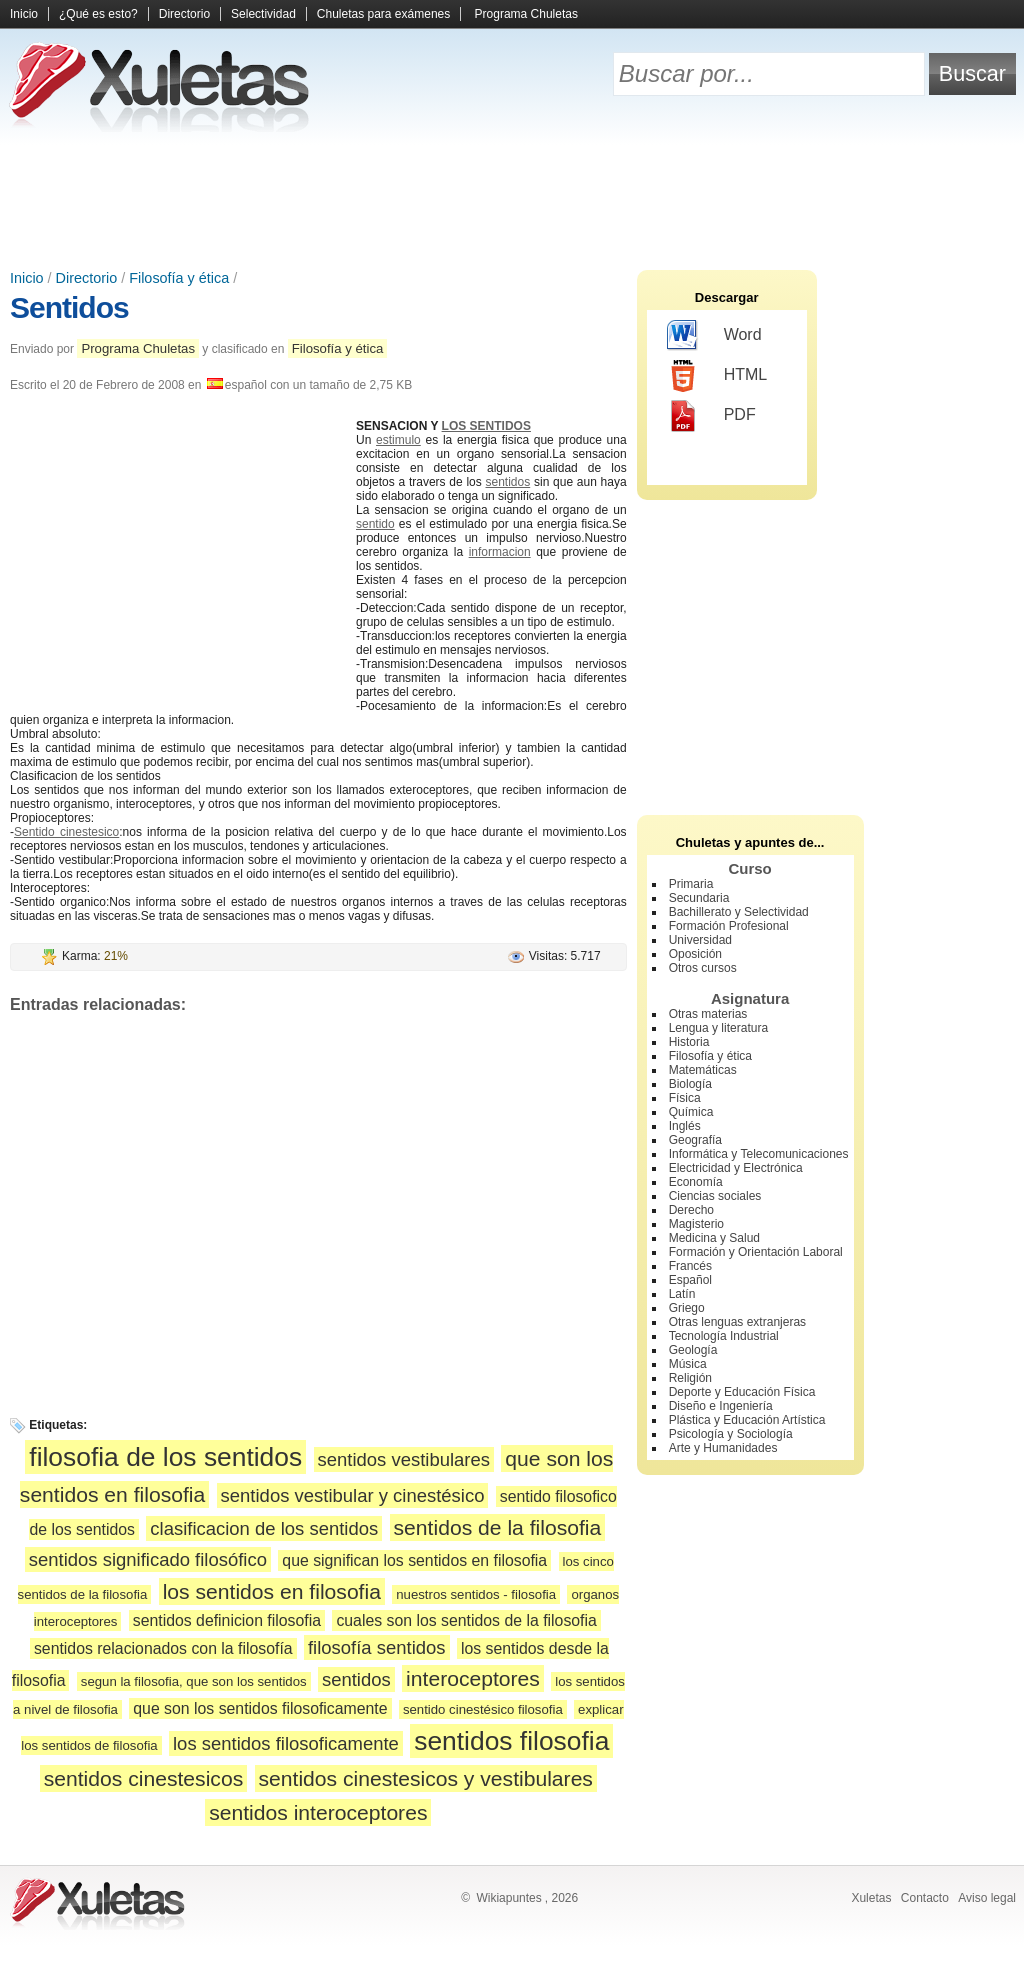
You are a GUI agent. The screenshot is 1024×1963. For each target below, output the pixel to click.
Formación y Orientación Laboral (756, 1252)
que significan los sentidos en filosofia (414, 1560)
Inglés (685, 1126)
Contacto (925, 1898)
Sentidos (69, 307)
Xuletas (871, 1898)
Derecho (691, 1210)
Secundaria (699, 898)
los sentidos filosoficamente (286, 1743)
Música (688, 1364)
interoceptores (473, 1678)
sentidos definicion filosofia (227, 1620)
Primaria (691, 884)
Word (714, 336)
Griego (687, 1308)
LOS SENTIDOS (486, 426)
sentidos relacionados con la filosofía (163, 1648)
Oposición (695, 954)
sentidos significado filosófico (148, 1559)
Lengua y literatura (718, 1028)
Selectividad (263, 14)
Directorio (184, 14)
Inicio (24, 14)
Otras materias (708, 1014)
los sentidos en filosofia (272, 1591)
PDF (711, 416)
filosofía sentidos (377, 1647)
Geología (693, 1350)
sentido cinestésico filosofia (483, 1709)
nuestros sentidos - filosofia (476, 1594)
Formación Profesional (729, 926)
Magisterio (696, 1224)
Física (685, 1098)
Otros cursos (703, 968)
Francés (690, 1266)
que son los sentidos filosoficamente (260, 1708)
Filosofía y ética (179, 278)
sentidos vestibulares (404, 1459)
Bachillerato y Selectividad (739, 912)
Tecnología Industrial (724, 1336)
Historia (689, 1042)
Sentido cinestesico (66, 832)
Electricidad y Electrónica (736, 1168)
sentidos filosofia (511, 1741)
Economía (696, 1182)
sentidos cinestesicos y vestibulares (426, 1778)
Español (690, 1280)
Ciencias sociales (715, 1196)
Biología (690, 1084)
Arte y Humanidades (723, 1448)
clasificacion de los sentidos (264, 1528)
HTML (717, 376)
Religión (690, 1378)
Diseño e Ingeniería (721, 1406)
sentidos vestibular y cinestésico (353, 1495)
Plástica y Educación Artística (747, 1420)
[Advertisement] (512, 200)
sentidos (508, 482)
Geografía (695, 1140)
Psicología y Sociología (731, 1434)
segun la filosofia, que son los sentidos (194, 1681)
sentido (375, 524)
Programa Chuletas (526, 14)
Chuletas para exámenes (383, 14)
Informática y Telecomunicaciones (759, 1154)
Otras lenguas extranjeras (737, 1322)
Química (691, 1112)
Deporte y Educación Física (742, 1392)
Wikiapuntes (508, 1898)
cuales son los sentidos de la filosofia (466, 1620)
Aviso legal (987, 1898)
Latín (682, 1294)
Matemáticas (703, 1070)
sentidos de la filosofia (498, 1527)
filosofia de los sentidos (165, 1457)
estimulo (398, 440)
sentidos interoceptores (318, 1812)
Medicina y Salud (714, 1238)
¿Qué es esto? (98, 14)
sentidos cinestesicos (143, 1778)
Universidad (700, 940)
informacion (500, 552)
